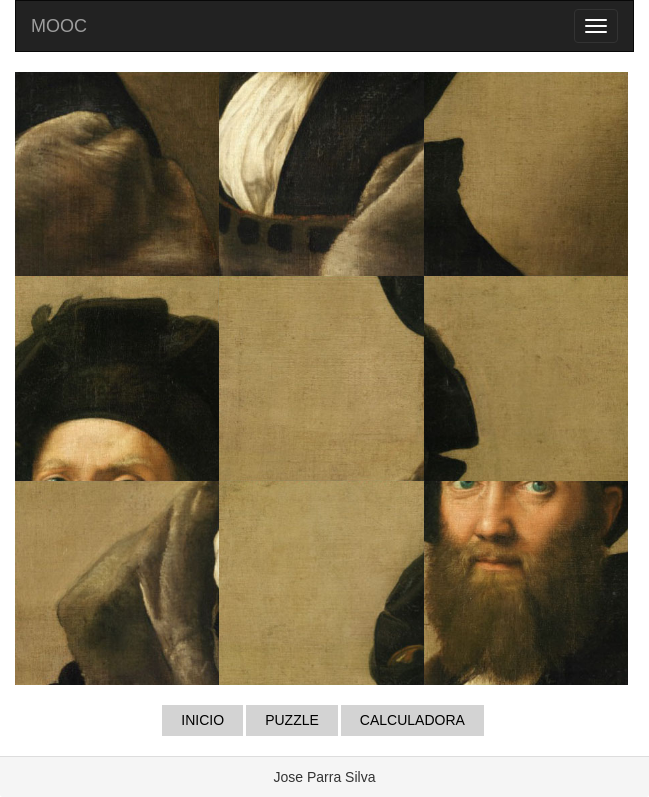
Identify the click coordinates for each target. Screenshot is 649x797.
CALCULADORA (412, 720)
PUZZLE (292, 720)
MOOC (59, 26)
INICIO (202, 720)
